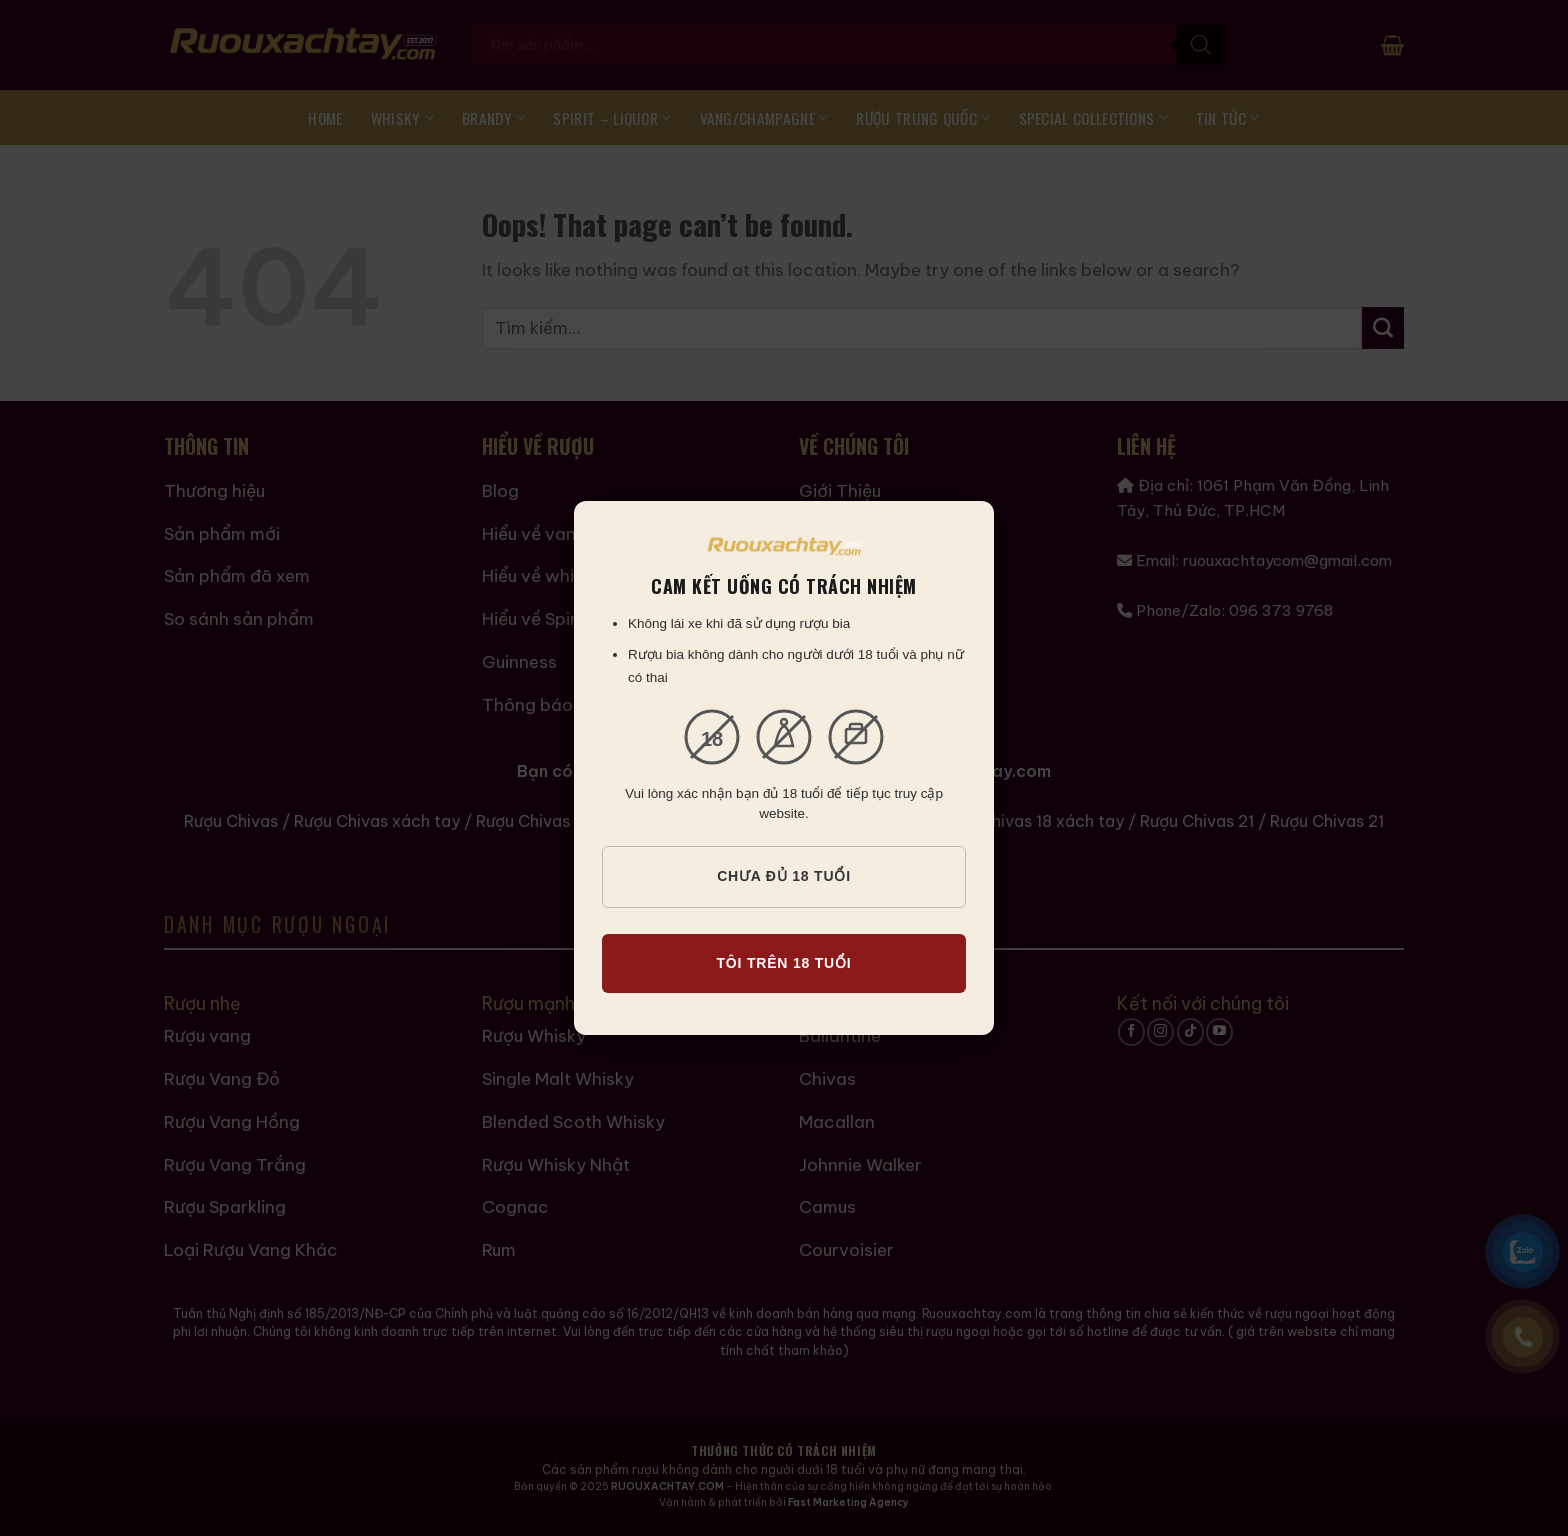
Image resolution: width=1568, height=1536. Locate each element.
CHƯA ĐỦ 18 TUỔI (784, 876)
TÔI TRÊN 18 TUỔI (783, 963)
